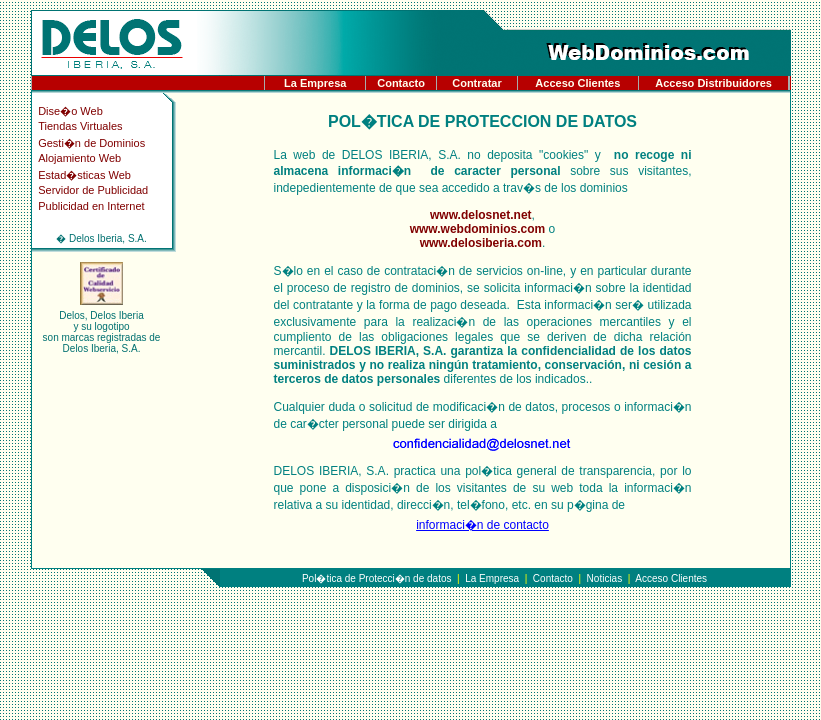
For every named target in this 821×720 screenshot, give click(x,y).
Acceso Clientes (577, 83)
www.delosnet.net (481, 215)
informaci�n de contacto (482, 525)
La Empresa (315, 83)
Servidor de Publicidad (93, 190)
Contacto (401, 83)
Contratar (477, 83)
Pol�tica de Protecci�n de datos (377, 578)
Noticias (605, 578)
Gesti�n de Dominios (91, 143)
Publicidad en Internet (91, 206)
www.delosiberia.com (481, 243)
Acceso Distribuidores (713, 83)
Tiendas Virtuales (80, 126)
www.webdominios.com (478, 229)
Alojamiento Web (79, 158)
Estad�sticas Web (84, 175)
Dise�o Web (70, 111)
